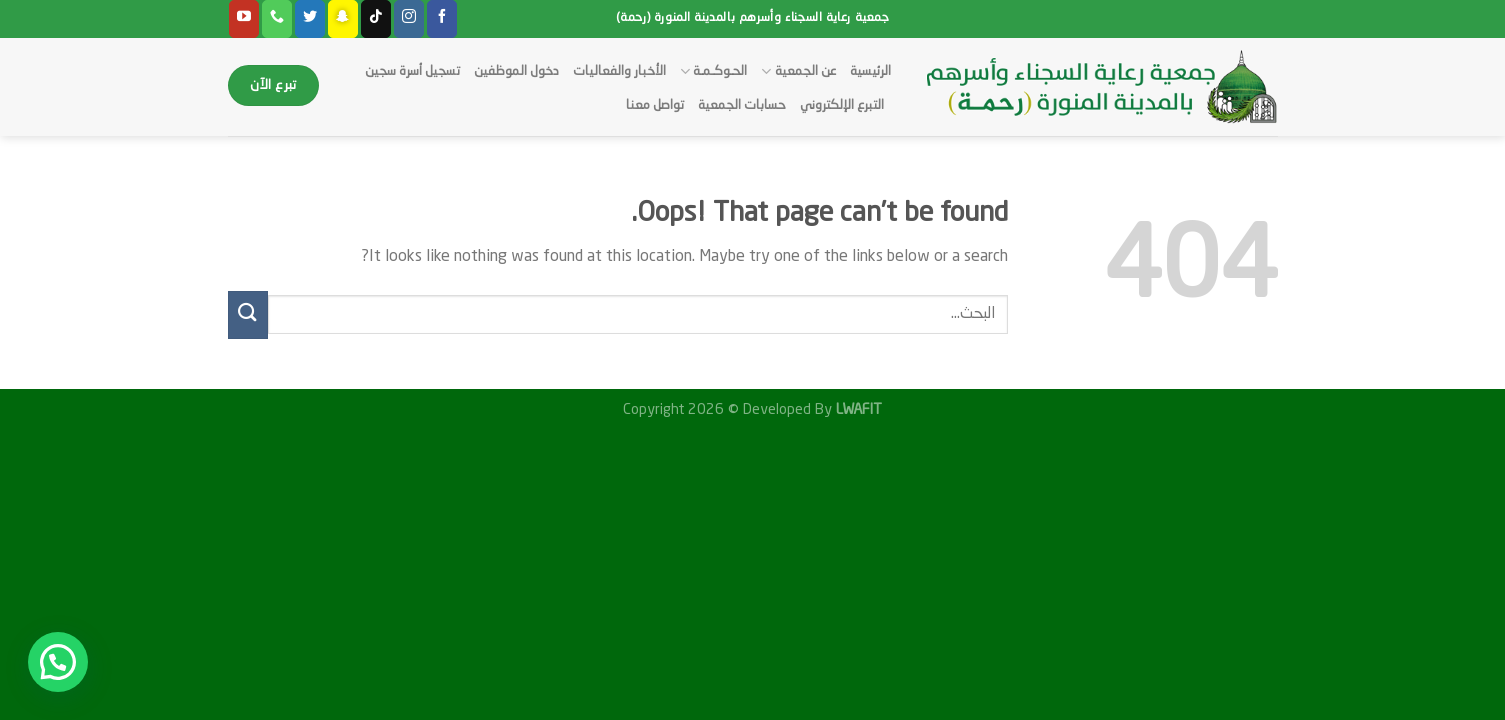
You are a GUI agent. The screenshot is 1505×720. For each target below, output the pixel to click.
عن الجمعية (798, 71)
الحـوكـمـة (713, 71)
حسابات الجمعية (742, 105)
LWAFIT (857, 410)
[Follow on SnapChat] (343, 19)
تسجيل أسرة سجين (412, 71)
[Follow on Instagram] (409, 19)
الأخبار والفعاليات (619, 71)
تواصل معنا (655, 105)
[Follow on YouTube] (244, 19)
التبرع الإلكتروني (842, 105)
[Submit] (248, 314)
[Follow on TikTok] (376, 19)
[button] (58, 662)
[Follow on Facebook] (442, 19)
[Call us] (277, 19)
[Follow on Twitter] (310, 19)
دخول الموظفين (516, 71)
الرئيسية (870, 71)
